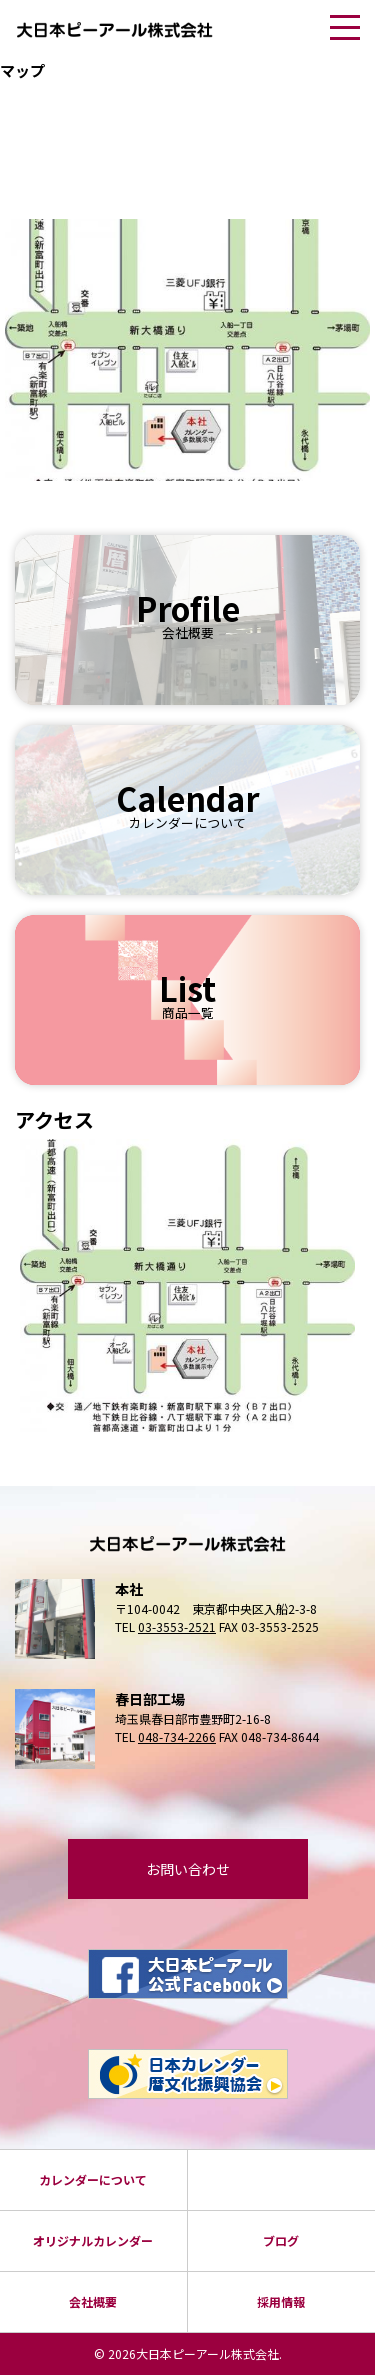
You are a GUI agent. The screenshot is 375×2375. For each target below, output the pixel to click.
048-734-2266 (177, 1736)
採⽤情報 (281, 2301)
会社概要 (93, 2301)
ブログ (281, 2240)
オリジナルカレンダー (93, 2240)
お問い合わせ (188, 1869)
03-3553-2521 (177, 1626)
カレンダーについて (93, 2179)
